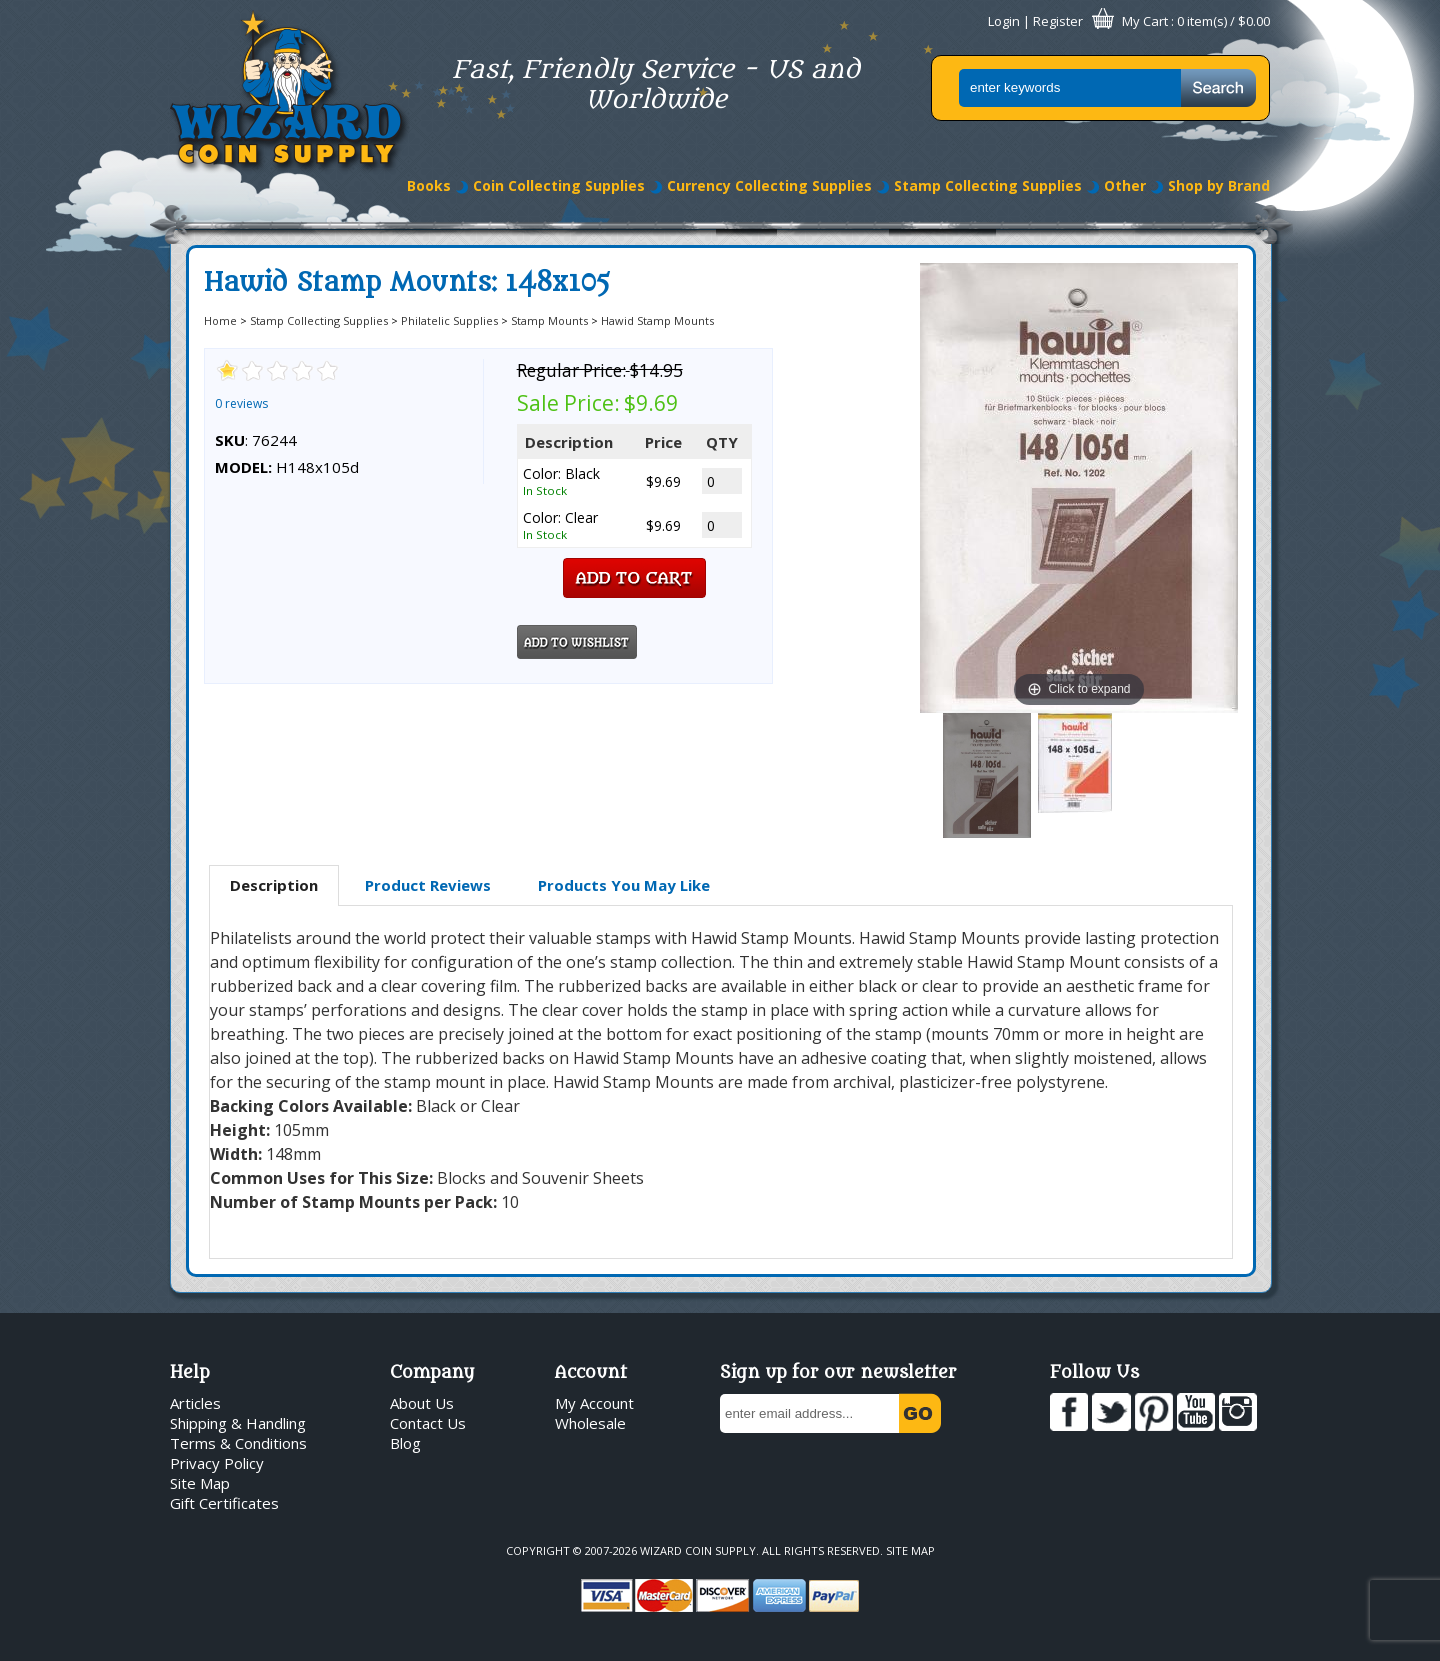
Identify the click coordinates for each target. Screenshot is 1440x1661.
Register (1058, 21)
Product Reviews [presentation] (428, 885)
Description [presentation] (274, 885)
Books (429, 185)
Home (220, 320)
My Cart (1145, 21)
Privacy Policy (217, 1463)
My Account (594, 1403)
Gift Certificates (224, 1503)
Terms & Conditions (238, 1443)
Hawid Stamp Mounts (657, 320)
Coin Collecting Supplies (559, 185)
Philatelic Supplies (449, 320)
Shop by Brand (1219, 185)
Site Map (200, 1483)
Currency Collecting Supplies (769, 185)
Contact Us (428, 1423)
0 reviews (241, 403)
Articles (195, 1403)
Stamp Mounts (549, 320)
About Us (422, 1403)
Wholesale (590, 1423)
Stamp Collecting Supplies (988, 185)
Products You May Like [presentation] (624, 885)
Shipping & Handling (238, 1423)
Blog (405, 1443)
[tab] (274, 886)
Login (1004, 21)
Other (1125, 185)
